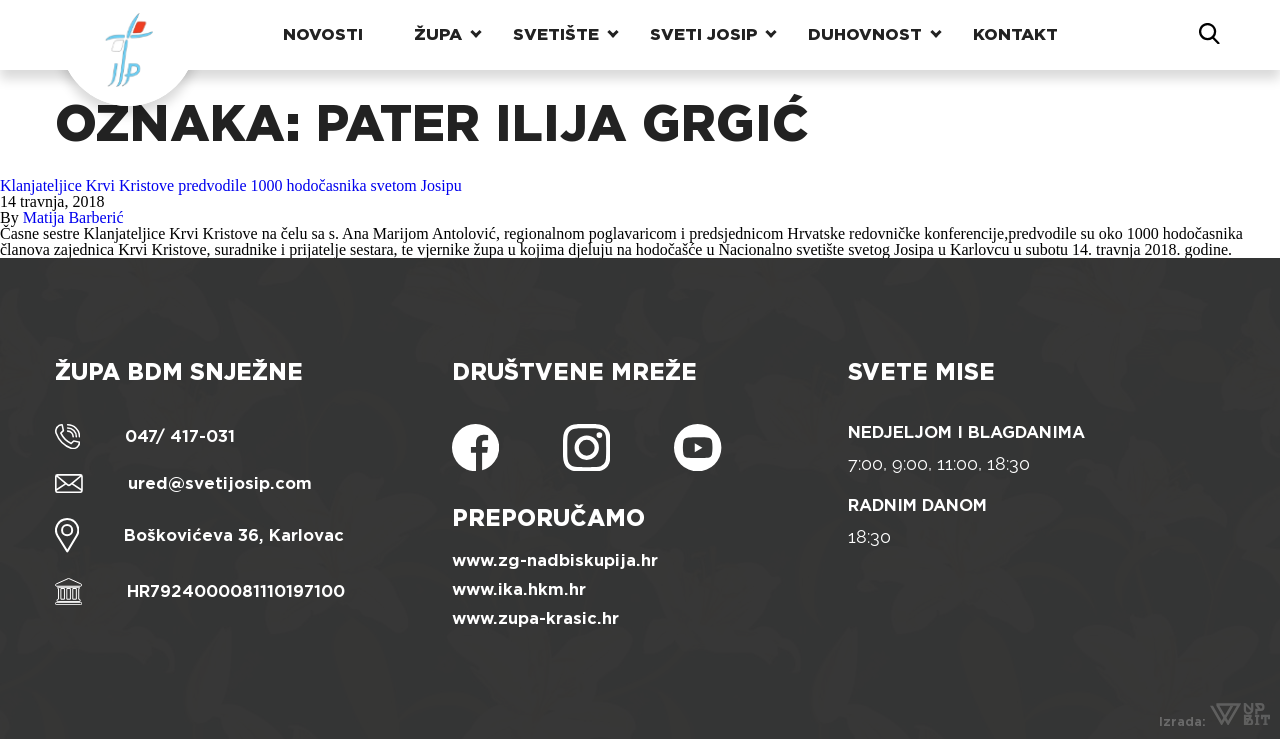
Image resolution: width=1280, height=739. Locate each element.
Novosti (323, 34)
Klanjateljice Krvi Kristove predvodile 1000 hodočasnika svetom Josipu (231, 185)
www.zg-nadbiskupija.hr (555, 560)
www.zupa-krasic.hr (535, 618)
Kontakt (1015, 34)
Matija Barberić (73, 217)
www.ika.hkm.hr (519, 589)
